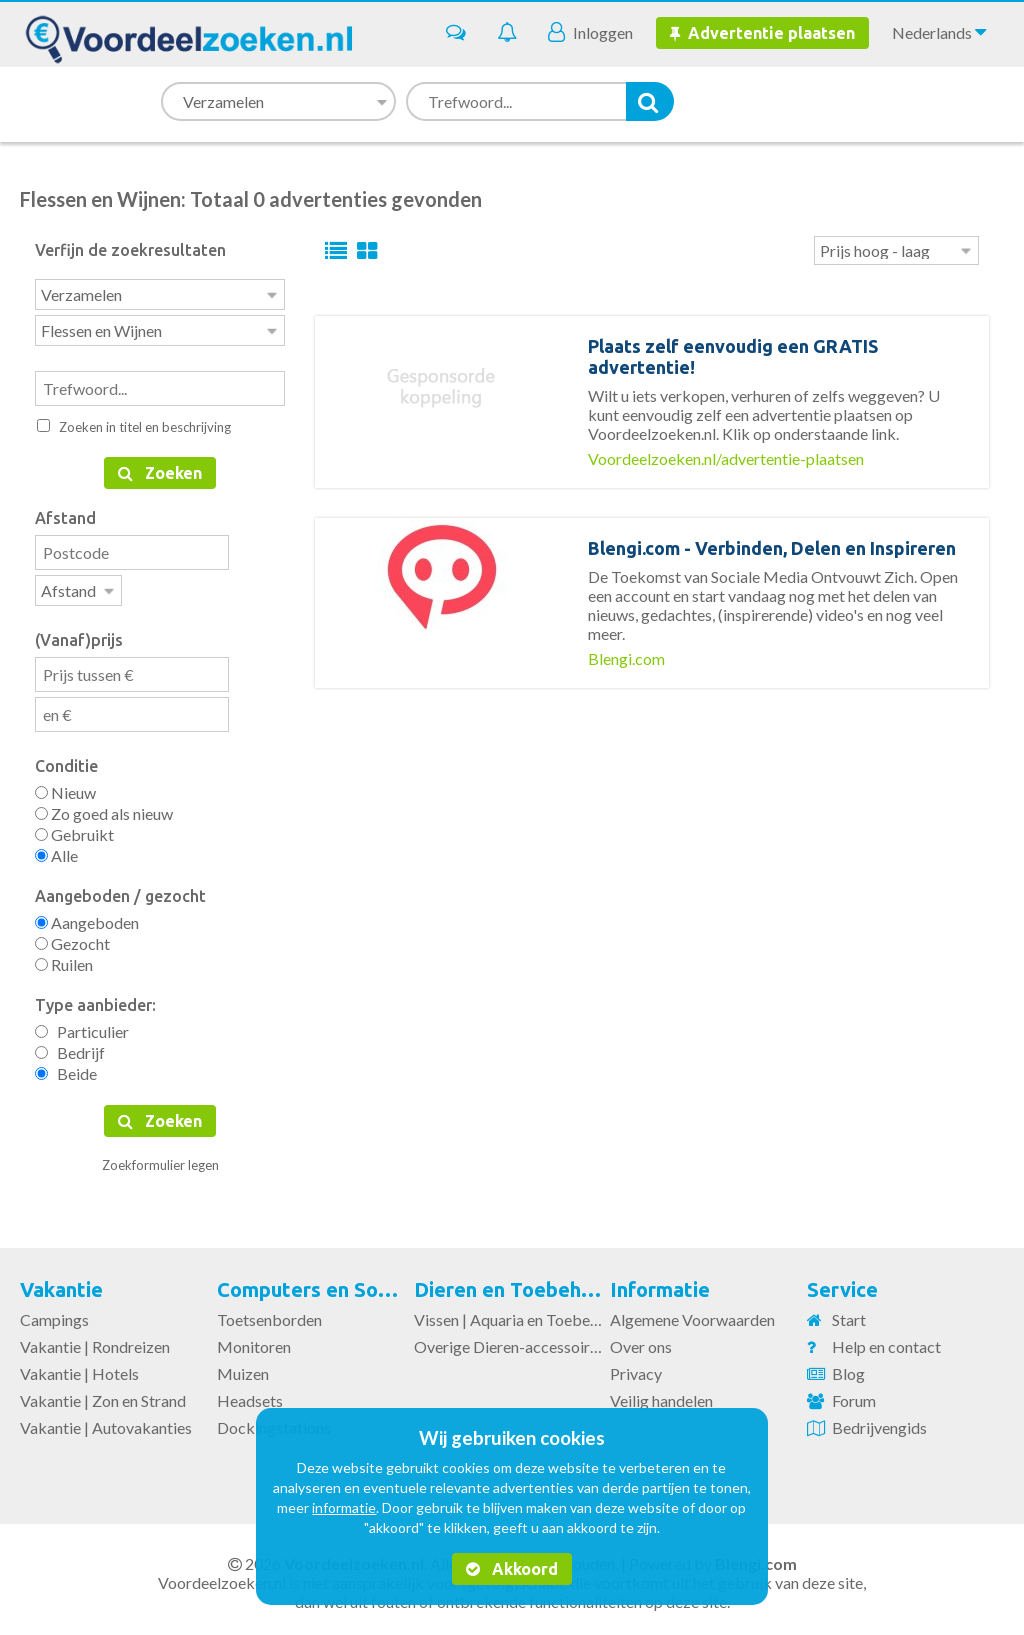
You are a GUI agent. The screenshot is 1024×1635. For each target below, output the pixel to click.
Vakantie (61, 1283)
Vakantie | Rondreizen (95, 1340)
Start (849, 1313)
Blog (848, 1367)
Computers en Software (329, 1283)
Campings (54, 1313)
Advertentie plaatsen (762, 33)
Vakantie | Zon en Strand (103, 1394)
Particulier (82, 1025)
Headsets (250, 1394)
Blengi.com (626, 658)
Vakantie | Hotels (79, 1367)
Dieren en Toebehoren (519, 1283)
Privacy (636, 1367)
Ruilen (64, 958)
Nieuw (65, 786)
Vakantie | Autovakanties (106, 1421)
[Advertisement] (652, 830)
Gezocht (72, 937)
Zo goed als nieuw (104, 807)
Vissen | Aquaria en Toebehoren (521, 1313)
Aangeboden (87, 916)
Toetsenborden (269, 1313)
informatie (344, 1507)
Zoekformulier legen (160, 1159)
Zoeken (160, 469)
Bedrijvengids (879, 1421)
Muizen (243, 1367)
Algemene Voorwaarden (692, 1313)
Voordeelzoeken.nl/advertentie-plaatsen (726, 458)
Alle (56, 849)
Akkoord (512, 1569)
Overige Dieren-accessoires (509, 1340)
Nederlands (939, 32)
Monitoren (254, 1340)
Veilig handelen (661, 1394)
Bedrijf (70, 1046)
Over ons (641, 1340)
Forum (854, 1394)
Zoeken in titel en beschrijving (134, 423)
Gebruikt (74, 828)
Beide (66, 1067)
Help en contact (886, 1340)
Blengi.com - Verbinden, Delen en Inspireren (772, 548)
